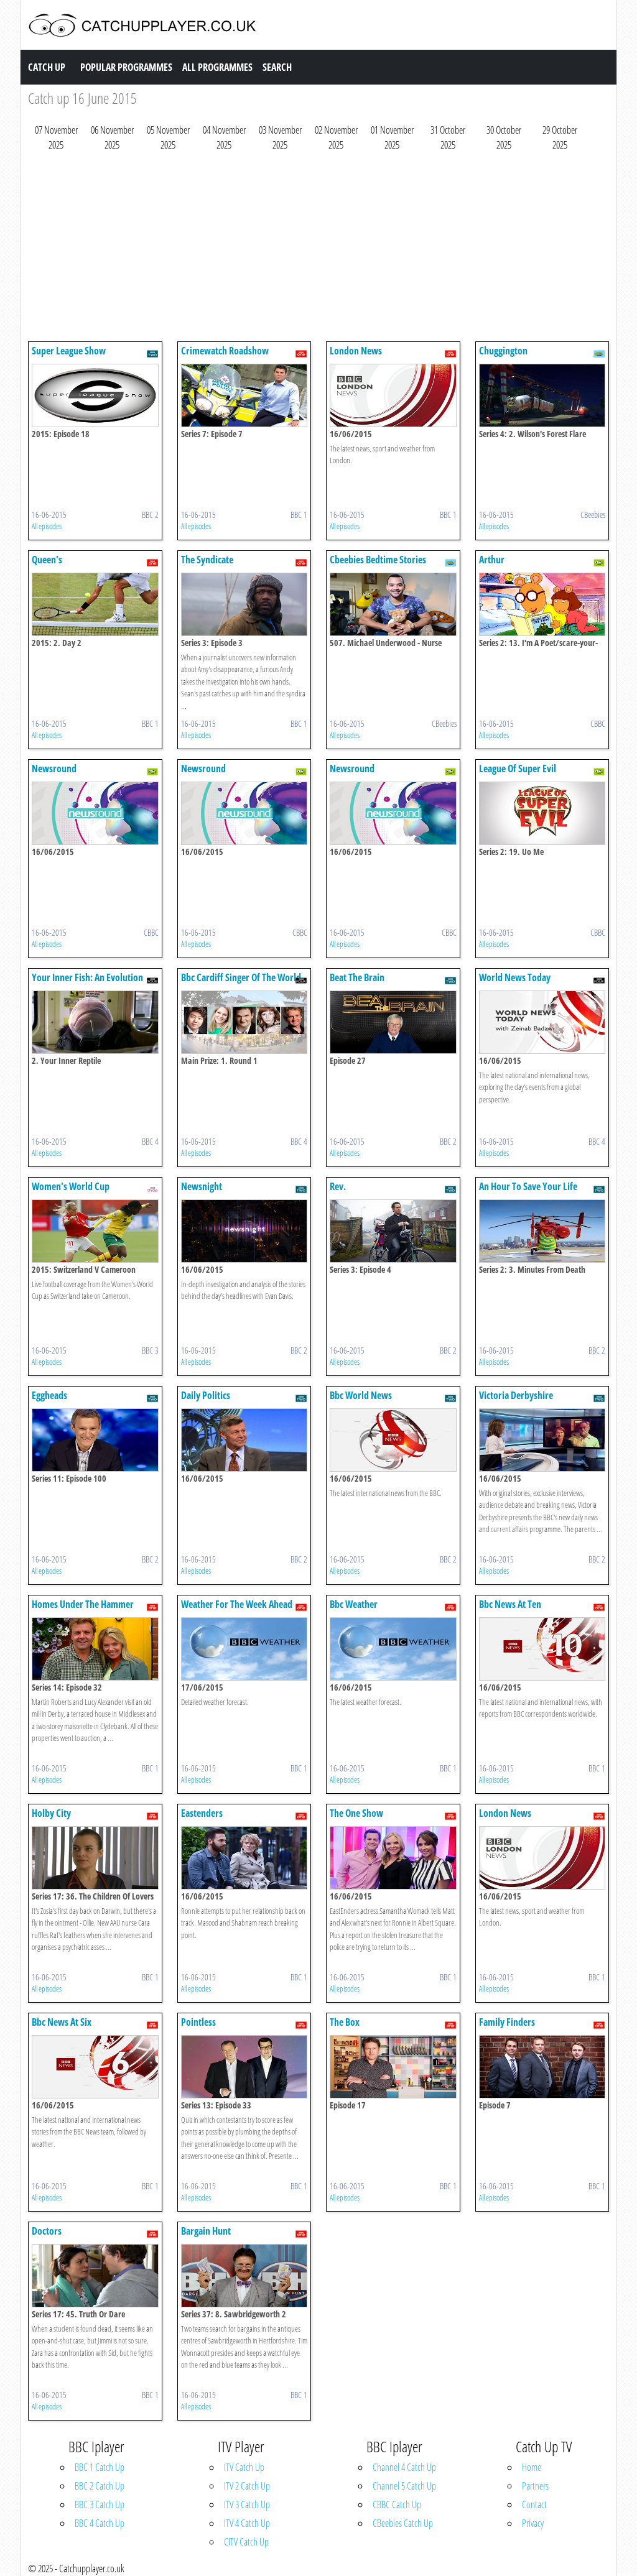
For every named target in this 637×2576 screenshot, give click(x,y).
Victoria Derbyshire (516, 1395)
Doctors (47, 2231)
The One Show (356, 1813)
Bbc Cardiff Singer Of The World (241, 977)
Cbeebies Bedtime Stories (378, 559)
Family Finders (507, 2022)
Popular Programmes (126, 67)
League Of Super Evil (517, 768)
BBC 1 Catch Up (99, 2467)
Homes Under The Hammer (83, 1604)
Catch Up (46, 67)
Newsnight (201, 1186)
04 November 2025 (224, 137)
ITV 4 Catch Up (247, 2523)
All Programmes (217, 67)
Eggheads (49, 1395)
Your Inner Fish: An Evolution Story (87, 983)
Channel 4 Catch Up (404, 2467)
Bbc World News (361, 1395)
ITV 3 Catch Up (247, 2504)
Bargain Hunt (206, 2231)
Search (277, 67)
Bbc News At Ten (510, 1604)
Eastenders (202, 1813)
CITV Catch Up (246, 2542)
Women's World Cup (70, 1186)
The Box (345, 2022)
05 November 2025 (168, 137)
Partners (535, 2486)
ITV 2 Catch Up (247, 2486)
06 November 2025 (112, 137)
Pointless (198, 2022)
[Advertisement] (318, 249)
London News (356, 351)
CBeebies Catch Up (403, 2523)
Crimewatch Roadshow (225, 351)
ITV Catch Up (244, 2467)
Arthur (491, 559)
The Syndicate (207, 559)
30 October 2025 (503, 137)
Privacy (533, 2523)
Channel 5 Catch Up (404, 2486)
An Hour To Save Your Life (528, 1186)
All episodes (47, 526)
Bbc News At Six (61, 2022)
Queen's (47, 559)
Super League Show (69, 351)
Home (531, 2467)
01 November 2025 (392, 137)
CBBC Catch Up (397, 2504)
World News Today (515, 977)
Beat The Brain (357, 977)
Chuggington (503, 351)
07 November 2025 (56, 137)
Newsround (54, 768)
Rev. (338, 1186)
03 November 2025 (280, 137)
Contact (534, 2504)
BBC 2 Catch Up (99, 2486)
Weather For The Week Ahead (236, 1604)
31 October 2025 (447, 137)
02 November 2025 (336, 137)
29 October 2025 (559, 137)
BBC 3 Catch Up (99, 2504)
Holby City (51, 1813)
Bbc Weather (354, 1604)
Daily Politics (205, 1395)
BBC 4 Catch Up (99, 2523)
